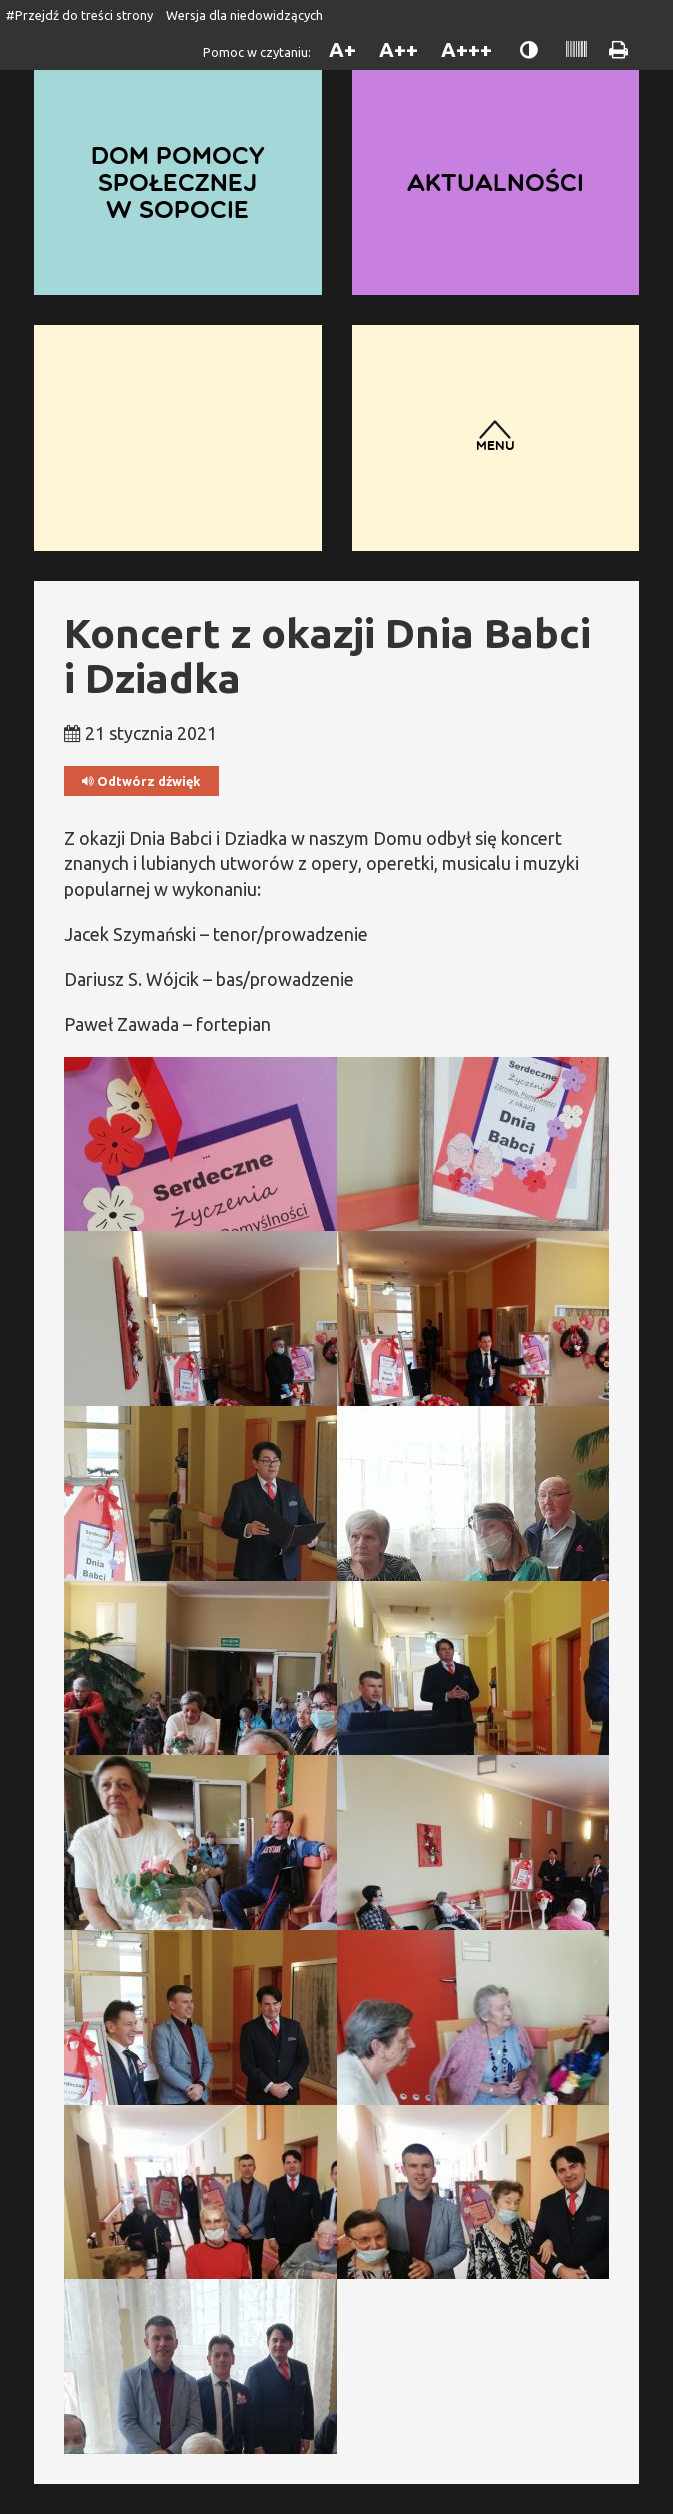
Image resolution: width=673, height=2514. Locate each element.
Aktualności (495, 182)
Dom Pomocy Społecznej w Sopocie (178, 182)
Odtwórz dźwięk (141, 781)
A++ (398, 49)
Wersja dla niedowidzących (244, 15)
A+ (342, 49)
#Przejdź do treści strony (79, 15)
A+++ (466, 49)
